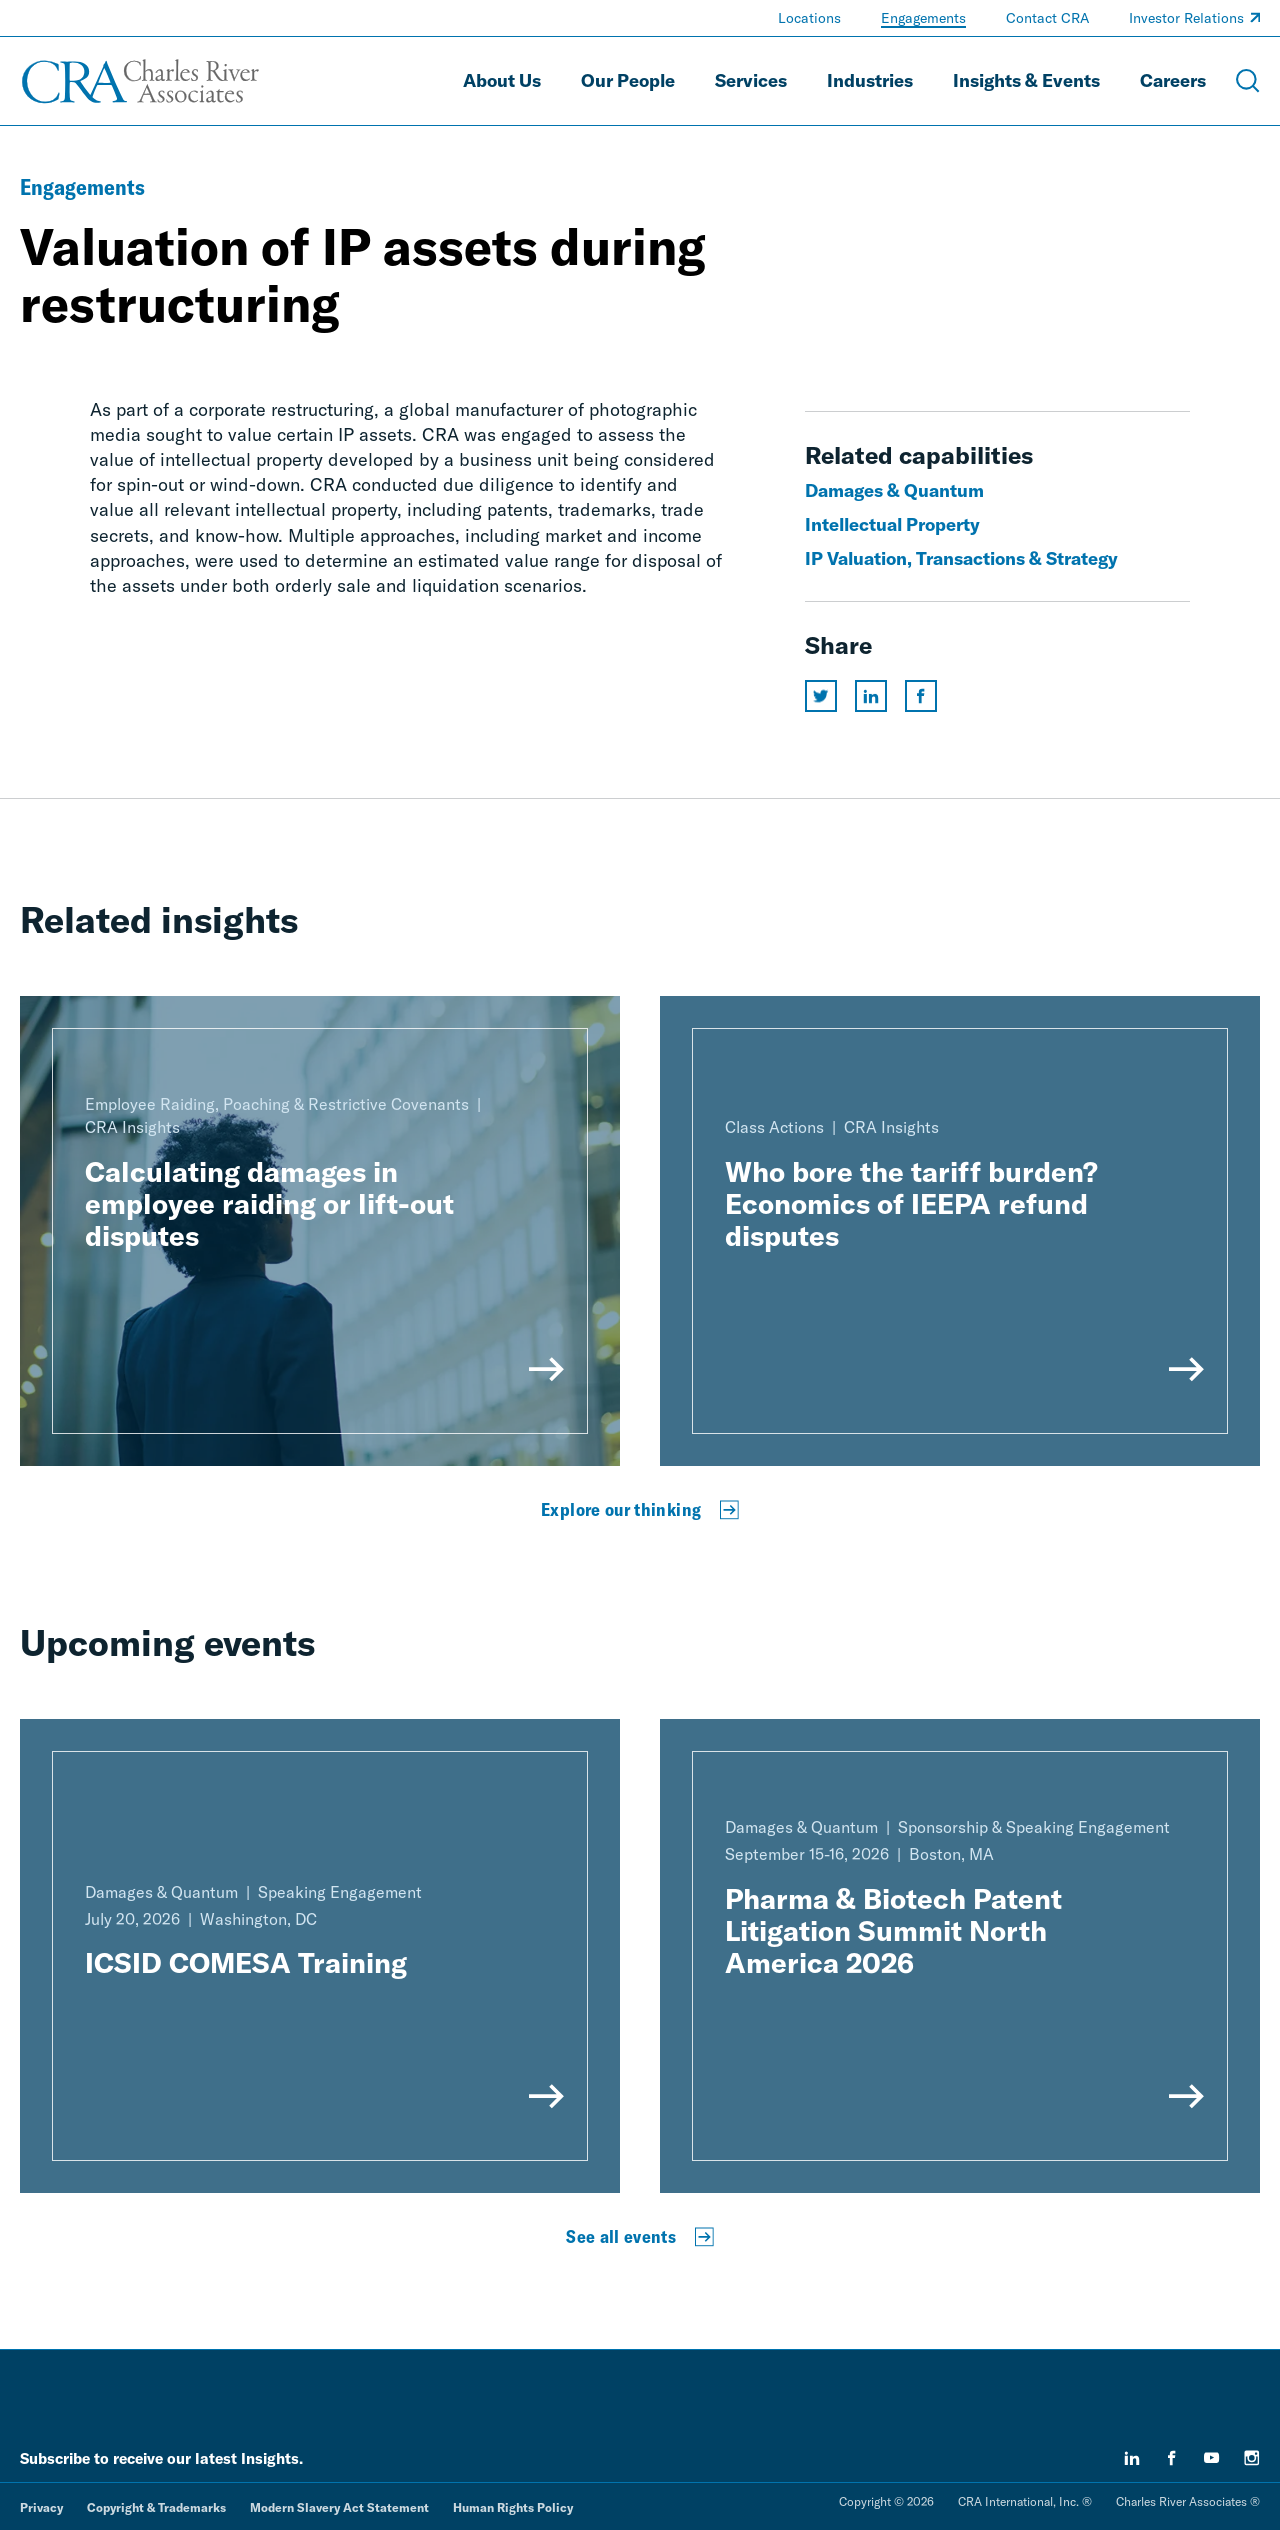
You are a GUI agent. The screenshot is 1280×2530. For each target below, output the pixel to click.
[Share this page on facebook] (921, 696)
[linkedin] (1132, 2458)
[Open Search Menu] (1248, 81)
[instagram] (1252, 2458)
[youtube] (1212, 2458)
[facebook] (1172, 2458)
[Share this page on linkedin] (871, 696)
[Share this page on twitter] (821, 696)
